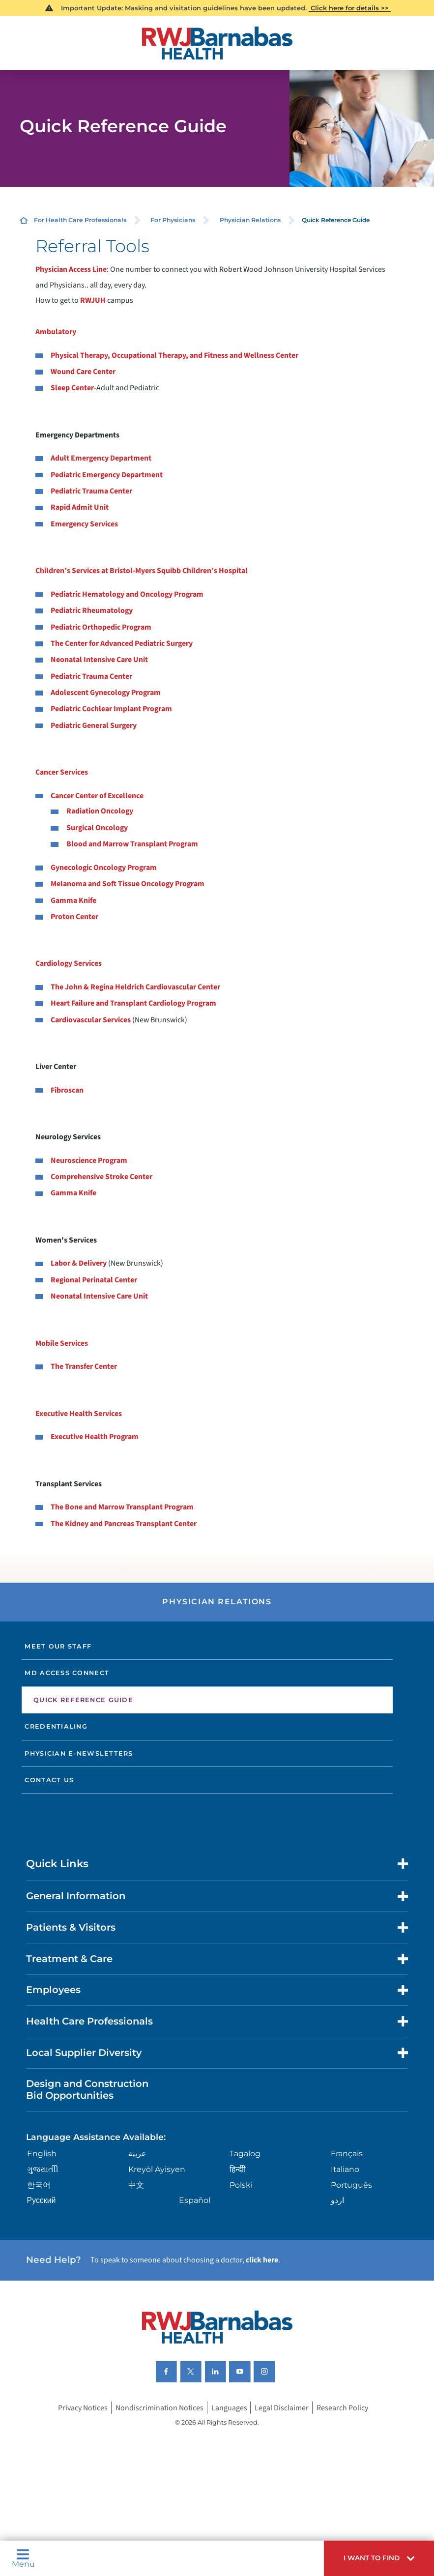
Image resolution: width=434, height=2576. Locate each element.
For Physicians (172, 220)
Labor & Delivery (79, 1263)
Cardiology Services (68, 963)
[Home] (217, 43)
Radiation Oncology (99, 811)
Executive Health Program (95, 1436)
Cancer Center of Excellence (97, 795)
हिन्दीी (238, 2169)
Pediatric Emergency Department (107, 474)
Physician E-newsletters (79, 1753)
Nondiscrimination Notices (159, 2407)
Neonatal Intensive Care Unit (99, 659)
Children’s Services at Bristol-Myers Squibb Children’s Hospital (141, 570)
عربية (137, 2153)
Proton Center (74, 916)
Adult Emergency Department (101, 458)
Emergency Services (84, 524)
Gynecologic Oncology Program (104, 867)
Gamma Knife (73, 900)
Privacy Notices (83, 2407)
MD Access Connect (67, 1673)
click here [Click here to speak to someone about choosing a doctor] (262, 2260)
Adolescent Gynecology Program (106, 692)
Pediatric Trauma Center (91, 491)
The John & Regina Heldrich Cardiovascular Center (135, 987)
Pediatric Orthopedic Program (101, 627)
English (42, 2153)
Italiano (345, 2169)
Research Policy (342, 2407)
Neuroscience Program (89, 1160)
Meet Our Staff (58, 1646)
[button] (379, 2558)
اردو (337, 2200)
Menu (23, 2558)
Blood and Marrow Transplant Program (132, 844)
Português (351, 2185)
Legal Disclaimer (282, 2407)
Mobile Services (61, 1343)
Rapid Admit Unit (80, 507)
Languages (229, 2407)
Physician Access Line (71, 269)
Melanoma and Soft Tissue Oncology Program (127, 883)
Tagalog (245, 2153)
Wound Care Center (83, 371)
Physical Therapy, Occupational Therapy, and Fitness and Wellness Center (174, 355)
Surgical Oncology (97, 827)
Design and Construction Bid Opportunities (87, 2089)
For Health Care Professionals (80, 220)
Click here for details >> (350, 8)
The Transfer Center (84, 1366)
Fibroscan (67, 1090)
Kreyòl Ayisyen (156, 2169)
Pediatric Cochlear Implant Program (111, 708)
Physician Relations (250, 220)
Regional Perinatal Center (94, 1279)
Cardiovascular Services (91, 1019)
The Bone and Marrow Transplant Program (122, 1507)
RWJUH (93, 300)
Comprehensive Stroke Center (101, 1176)
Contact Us (49, 1780)
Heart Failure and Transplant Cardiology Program (133, 1003)
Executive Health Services (78, 1413)
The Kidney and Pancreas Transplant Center (124, 1523)
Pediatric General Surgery (94, 725)
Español (194, 2200)
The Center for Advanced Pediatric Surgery (122, 643)
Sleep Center (72, 387)
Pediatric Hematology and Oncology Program (127, 594)
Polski (241, 2185)
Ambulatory (55, 331)
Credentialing (56, 1726)
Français (347, 2153)
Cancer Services (61, 772)
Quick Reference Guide (83, 1700)
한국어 (39, 2185)
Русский (41, 2200)
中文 (136, 2185)
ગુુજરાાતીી (42, 2169)
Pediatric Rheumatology (92, 610)
